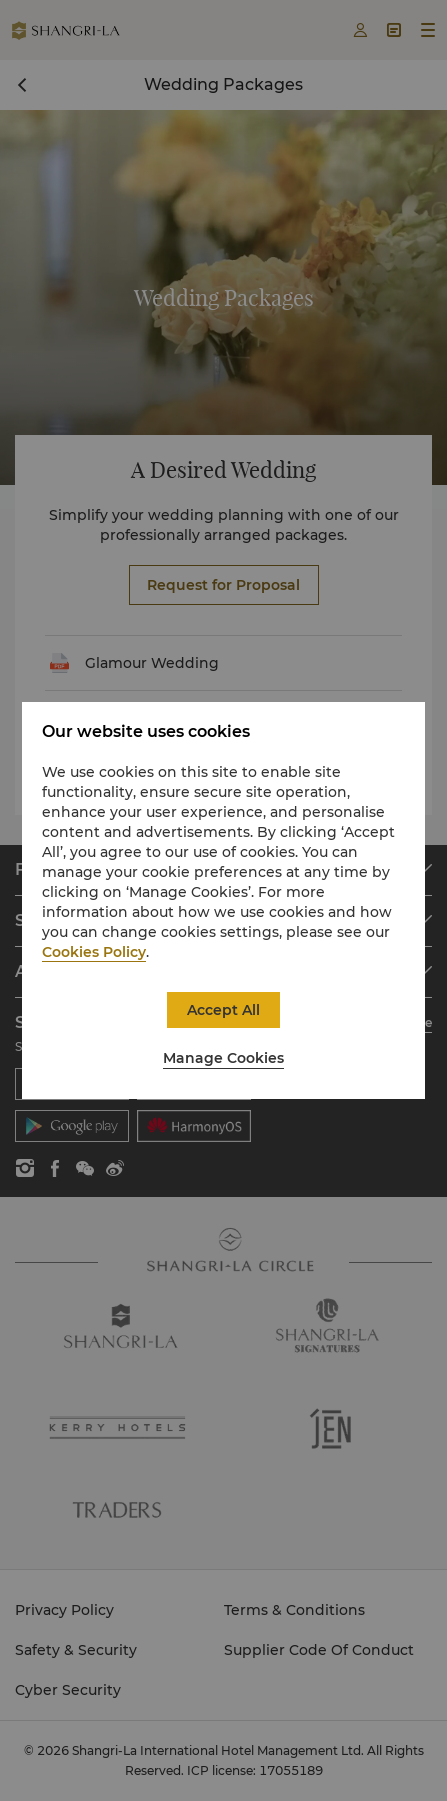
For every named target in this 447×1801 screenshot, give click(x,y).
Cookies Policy (94, 952)
